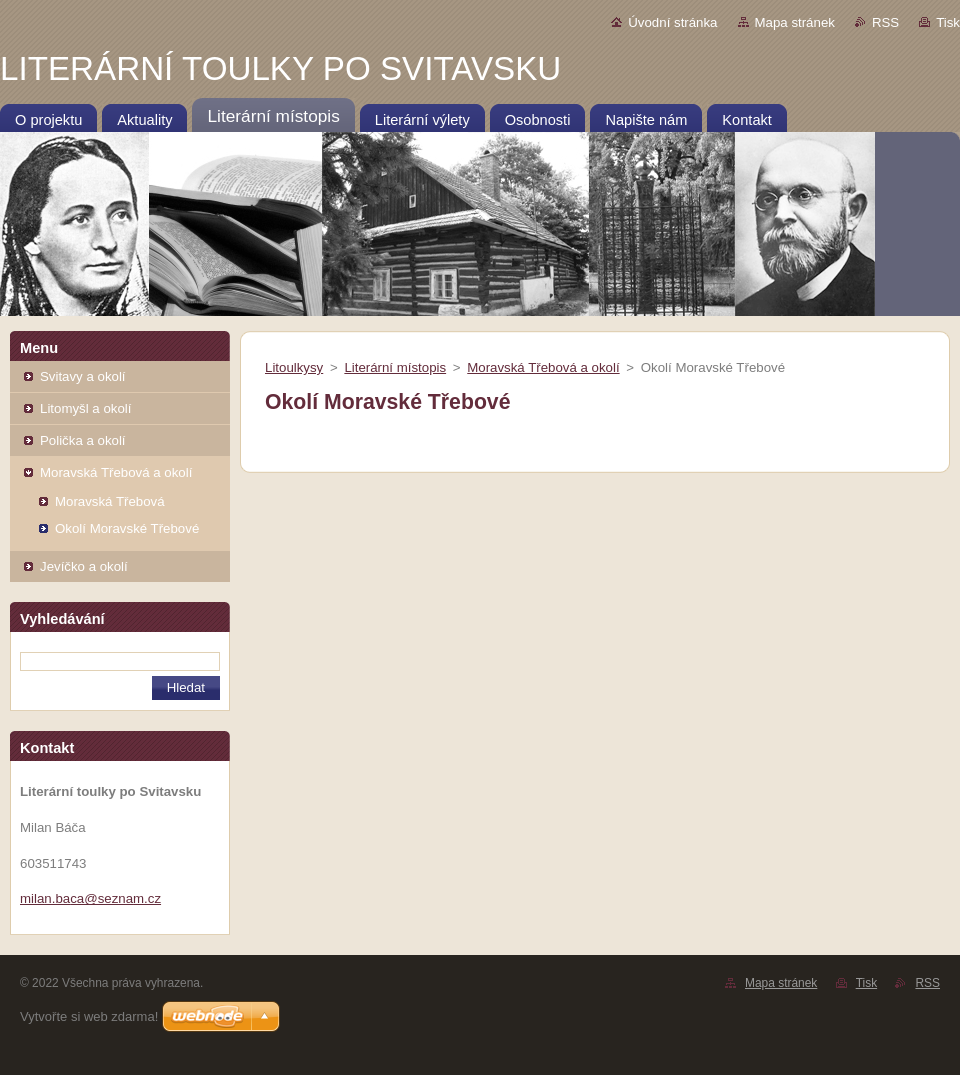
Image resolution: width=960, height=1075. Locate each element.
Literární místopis (395, 367)
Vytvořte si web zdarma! (89, 1016)
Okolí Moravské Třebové (127, 528)
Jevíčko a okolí (84, 566)
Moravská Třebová (110, 501)
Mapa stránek (795, 22)
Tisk (948, 22)
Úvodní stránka (672, 22)
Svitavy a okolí (83, 376)
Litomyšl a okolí (85, 408)
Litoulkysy (294, 367)
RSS (885, 22)
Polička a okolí (83, 440)
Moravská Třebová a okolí (116, 472)
